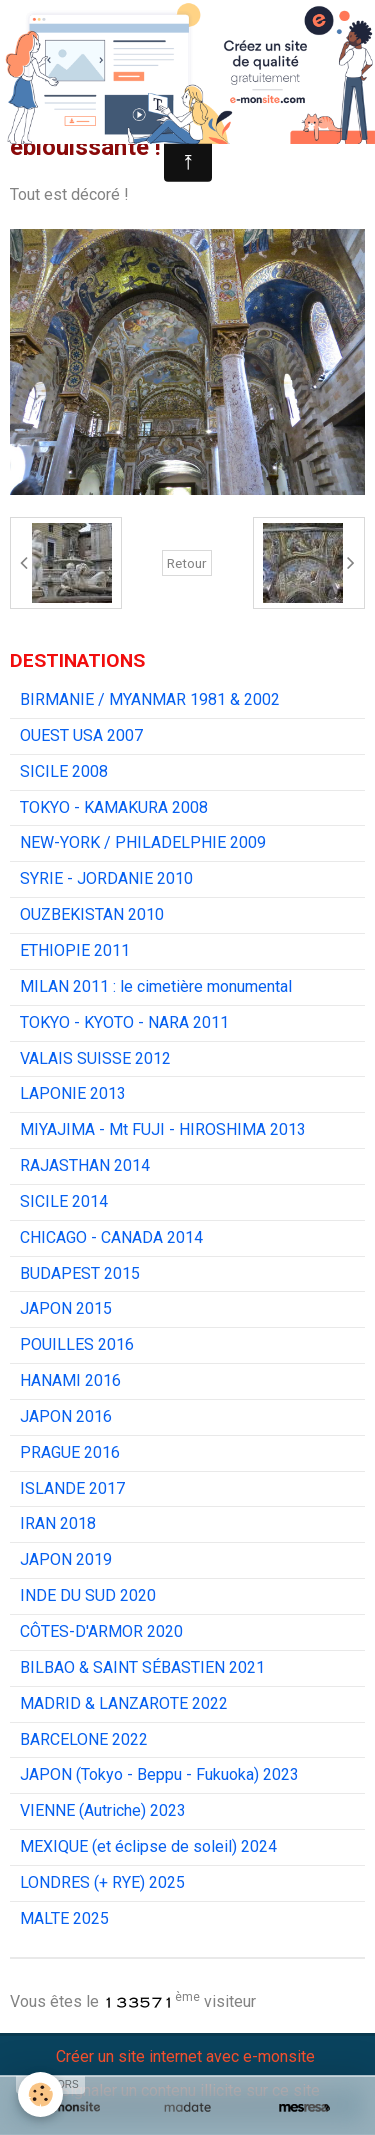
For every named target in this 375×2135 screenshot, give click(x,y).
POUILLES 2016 (77, 1344)
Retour (187, 563)
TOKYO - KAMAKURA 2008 (114, 807)
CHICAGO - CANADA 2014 (111, 1237)
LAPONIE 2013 (73, 1093)
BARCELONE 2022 (84, 1739)
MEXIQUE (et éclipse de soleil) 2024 (148, 1846)
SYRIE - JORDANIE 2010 (106, 878)
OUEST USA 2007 (81, 735)
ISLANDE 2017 (72, 1488)
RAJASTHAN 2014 (85, 1165)
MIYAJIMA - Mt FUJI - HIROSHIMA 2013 (163, 1129)
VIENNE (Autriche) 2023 (103, 1810)
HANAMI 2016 (70, 1380)
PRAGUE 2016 (70, 1452)
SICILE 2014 (64, 1201)
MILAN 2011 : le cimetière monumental (156, 986)
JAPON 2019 (66, 1559)
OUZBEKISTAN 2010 (92, 914)
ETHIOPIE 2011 (75, 950)
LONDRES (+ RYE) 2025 (102, 1882)
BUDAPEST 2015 (80, 1273)
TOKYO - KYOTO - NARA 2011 (124, 1022)
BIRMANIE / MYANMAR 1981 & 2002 (150, 699)
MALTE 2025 (64, 1918)
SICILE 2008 (64, 771)
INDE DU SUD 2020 (88, 1595)
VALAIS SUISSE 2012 (95, 1058)
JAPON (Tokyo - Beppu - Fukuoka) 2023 (159, 1774)
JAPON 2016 (66, 1416)
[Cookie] (40, 2094)
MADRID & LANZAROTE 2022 (124, 1703)
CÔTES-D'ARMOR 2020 (101, 1631)
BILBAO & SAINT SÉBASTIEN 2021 (142, 1667)
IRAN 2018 (58, 1523)
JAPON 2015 (66, 1308)
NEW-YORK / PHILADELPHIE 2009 (143, 842)
